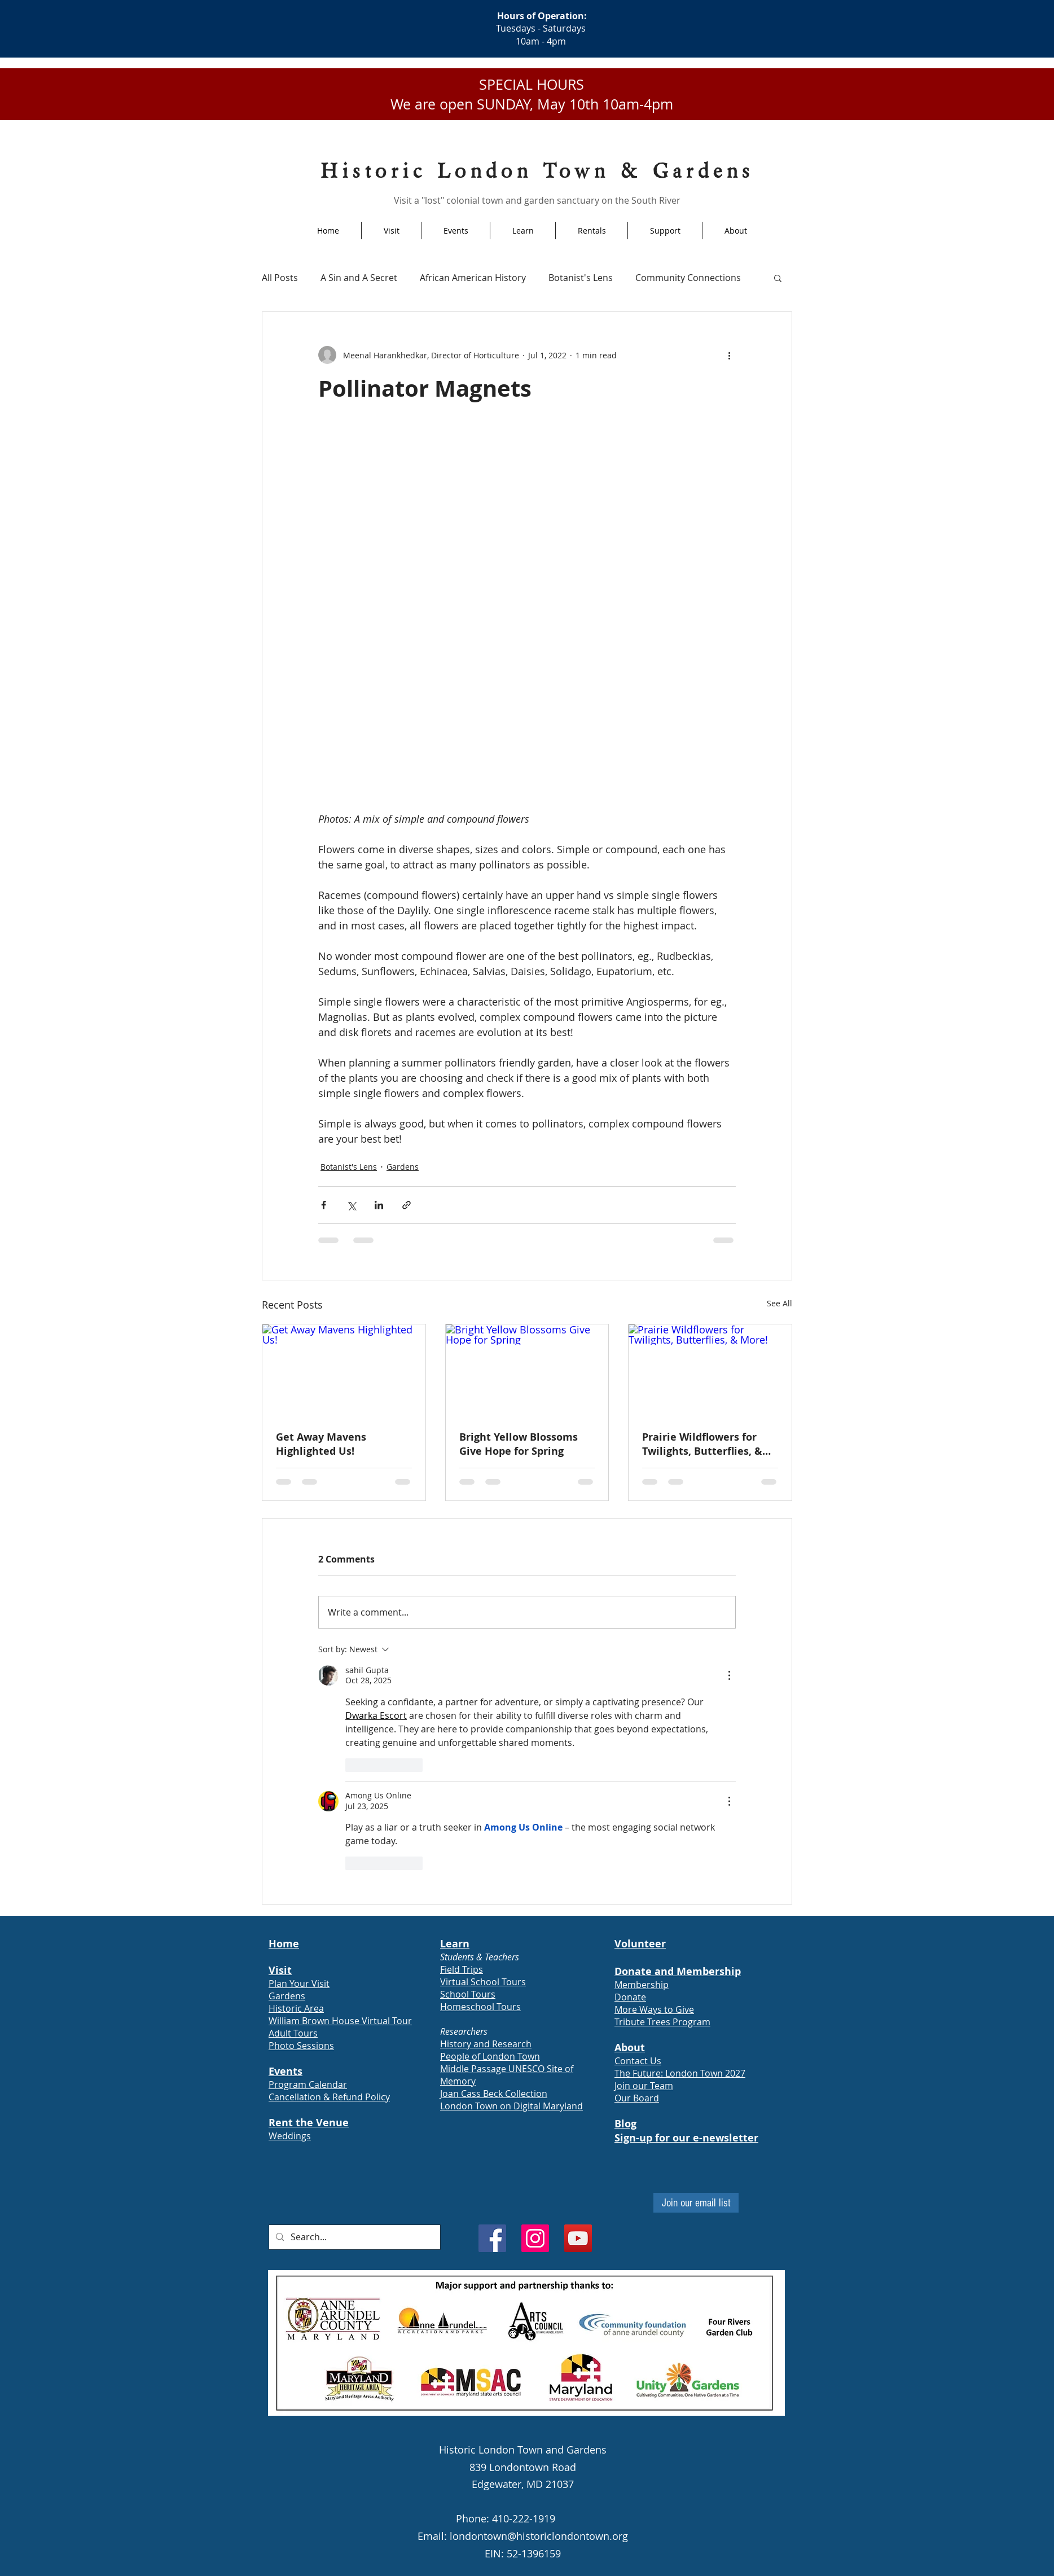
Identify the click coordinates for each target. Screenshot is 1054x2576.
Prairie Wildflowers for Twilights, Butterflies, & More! (702, 1444)
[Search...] (353, 2237)
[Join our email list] (696, 2203)
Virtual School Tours (483, 1982)
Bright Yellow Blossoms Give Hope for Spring (518, 1444)
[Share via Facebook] (323, 1205)
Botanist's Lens (580, 277)
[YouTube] (578, 2238)
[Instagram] (535, 2238)
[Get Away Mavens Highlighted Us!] (343, 1370)
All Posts (280, 277)
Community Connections (688, 277)
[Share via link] (406, 1205)
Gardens (403, 1166)
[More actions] (729, 355)
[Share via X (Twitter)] (351, 1205)
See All (779, 1303)
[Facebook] (492, 2238)
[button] (777, 277)
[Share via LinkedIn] (379, 1205)
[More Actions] (729, 1675)
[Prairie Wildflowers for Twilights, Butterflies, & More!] (710, 1370)
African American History (473, 277)
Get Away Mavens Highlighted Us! (321, 1444)
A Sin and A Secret (358, 277)
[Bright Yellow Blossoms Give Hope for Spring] (527, 1370)
